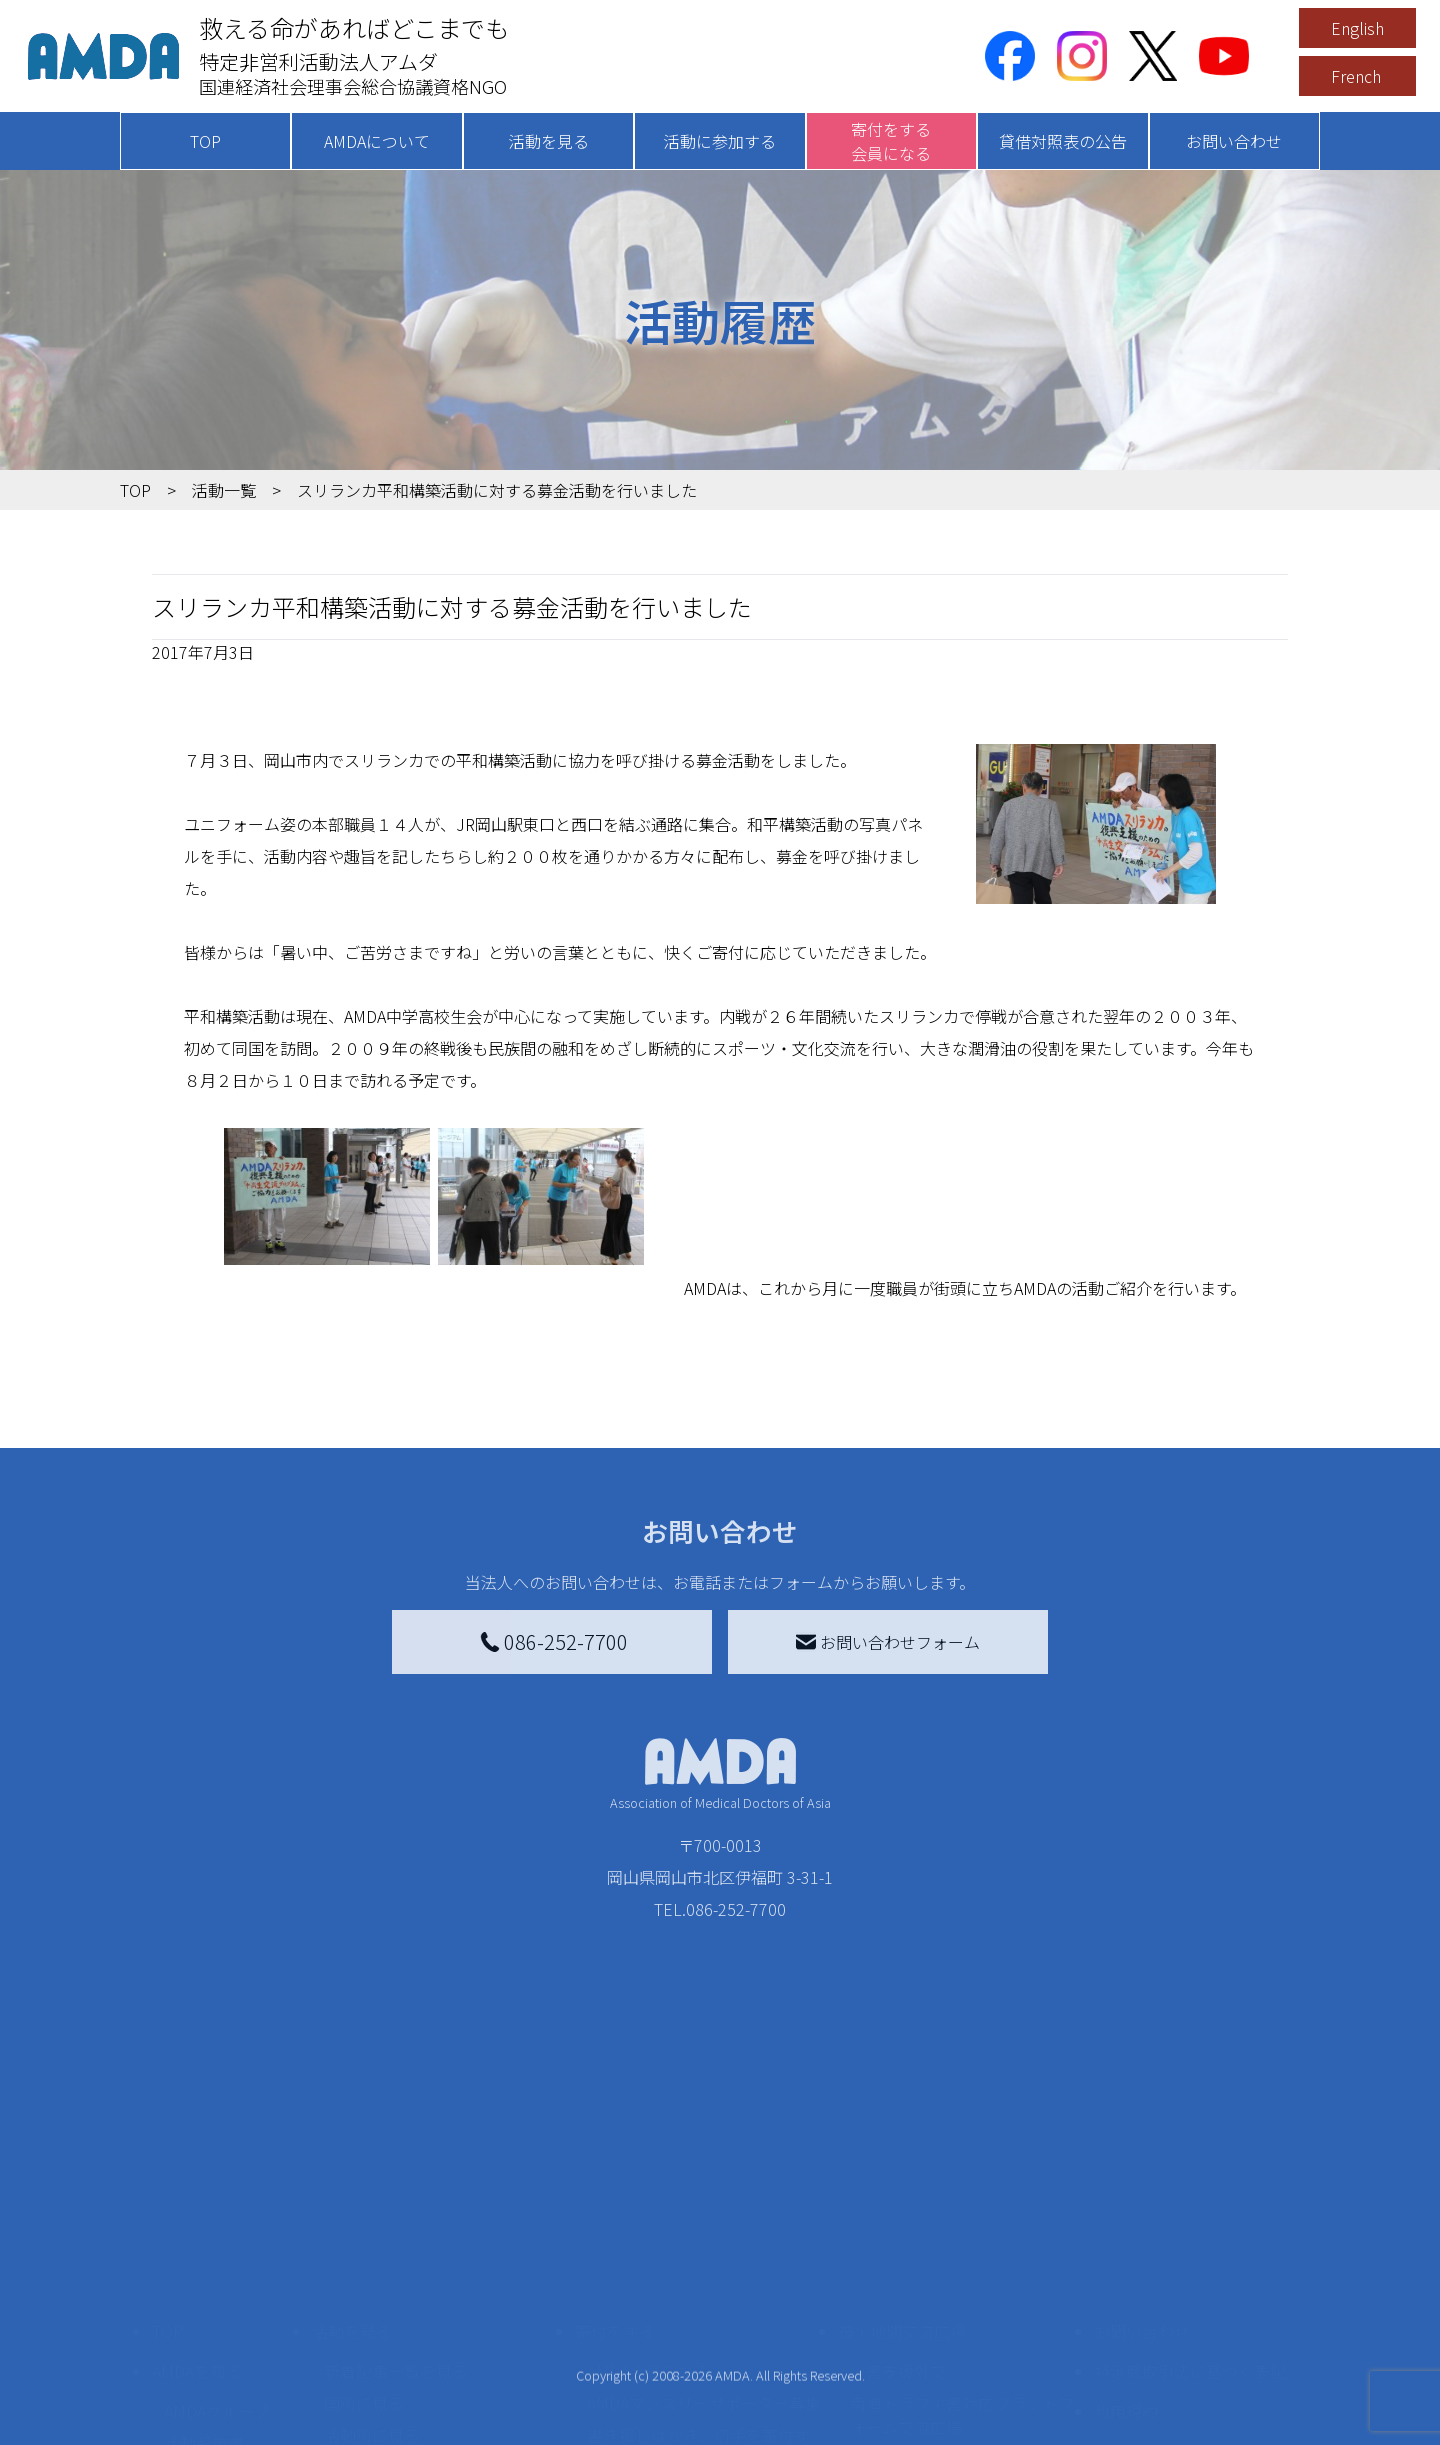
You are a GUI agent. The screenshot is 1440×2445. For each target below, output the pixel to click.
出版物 (188, 2363)
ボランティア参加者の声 (411, 2403)
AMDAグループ (216, 2267)
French (1356, 76)
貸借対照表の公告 (1063, 141)
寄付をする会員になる (891, 141)
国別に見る (364, 2259)
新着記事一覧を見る (396, 2227)
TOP (205, 141)
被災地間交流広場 (902, 2187)
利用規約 (1126, 2267)
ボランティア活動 (387, 2371)
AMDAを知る (197, 2227)
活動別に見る (372, 2291)
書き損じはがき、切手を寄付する (698, 2303)
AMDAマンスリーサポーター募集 (704, 2259)
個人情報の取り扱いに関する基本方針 (1190, 2319)
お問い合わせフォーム (888, 1642)
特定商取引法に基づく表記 (1190, 2227)
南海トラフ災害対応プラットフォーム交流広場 (962, 2271)
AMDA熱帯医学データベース (225, 2407)
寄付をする (615, 2187)
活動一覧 (224, 490)
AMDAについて (377, 141)
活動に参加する (720, 141)
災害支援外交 (898, 2227)
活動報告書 (204, 2299)
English (1357, 28)
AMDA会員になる (648, 2227)
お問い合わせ (1234, 141)
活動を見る (549, 141)
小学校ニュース (219, 2331)
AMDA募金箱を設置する (672, 2347)
